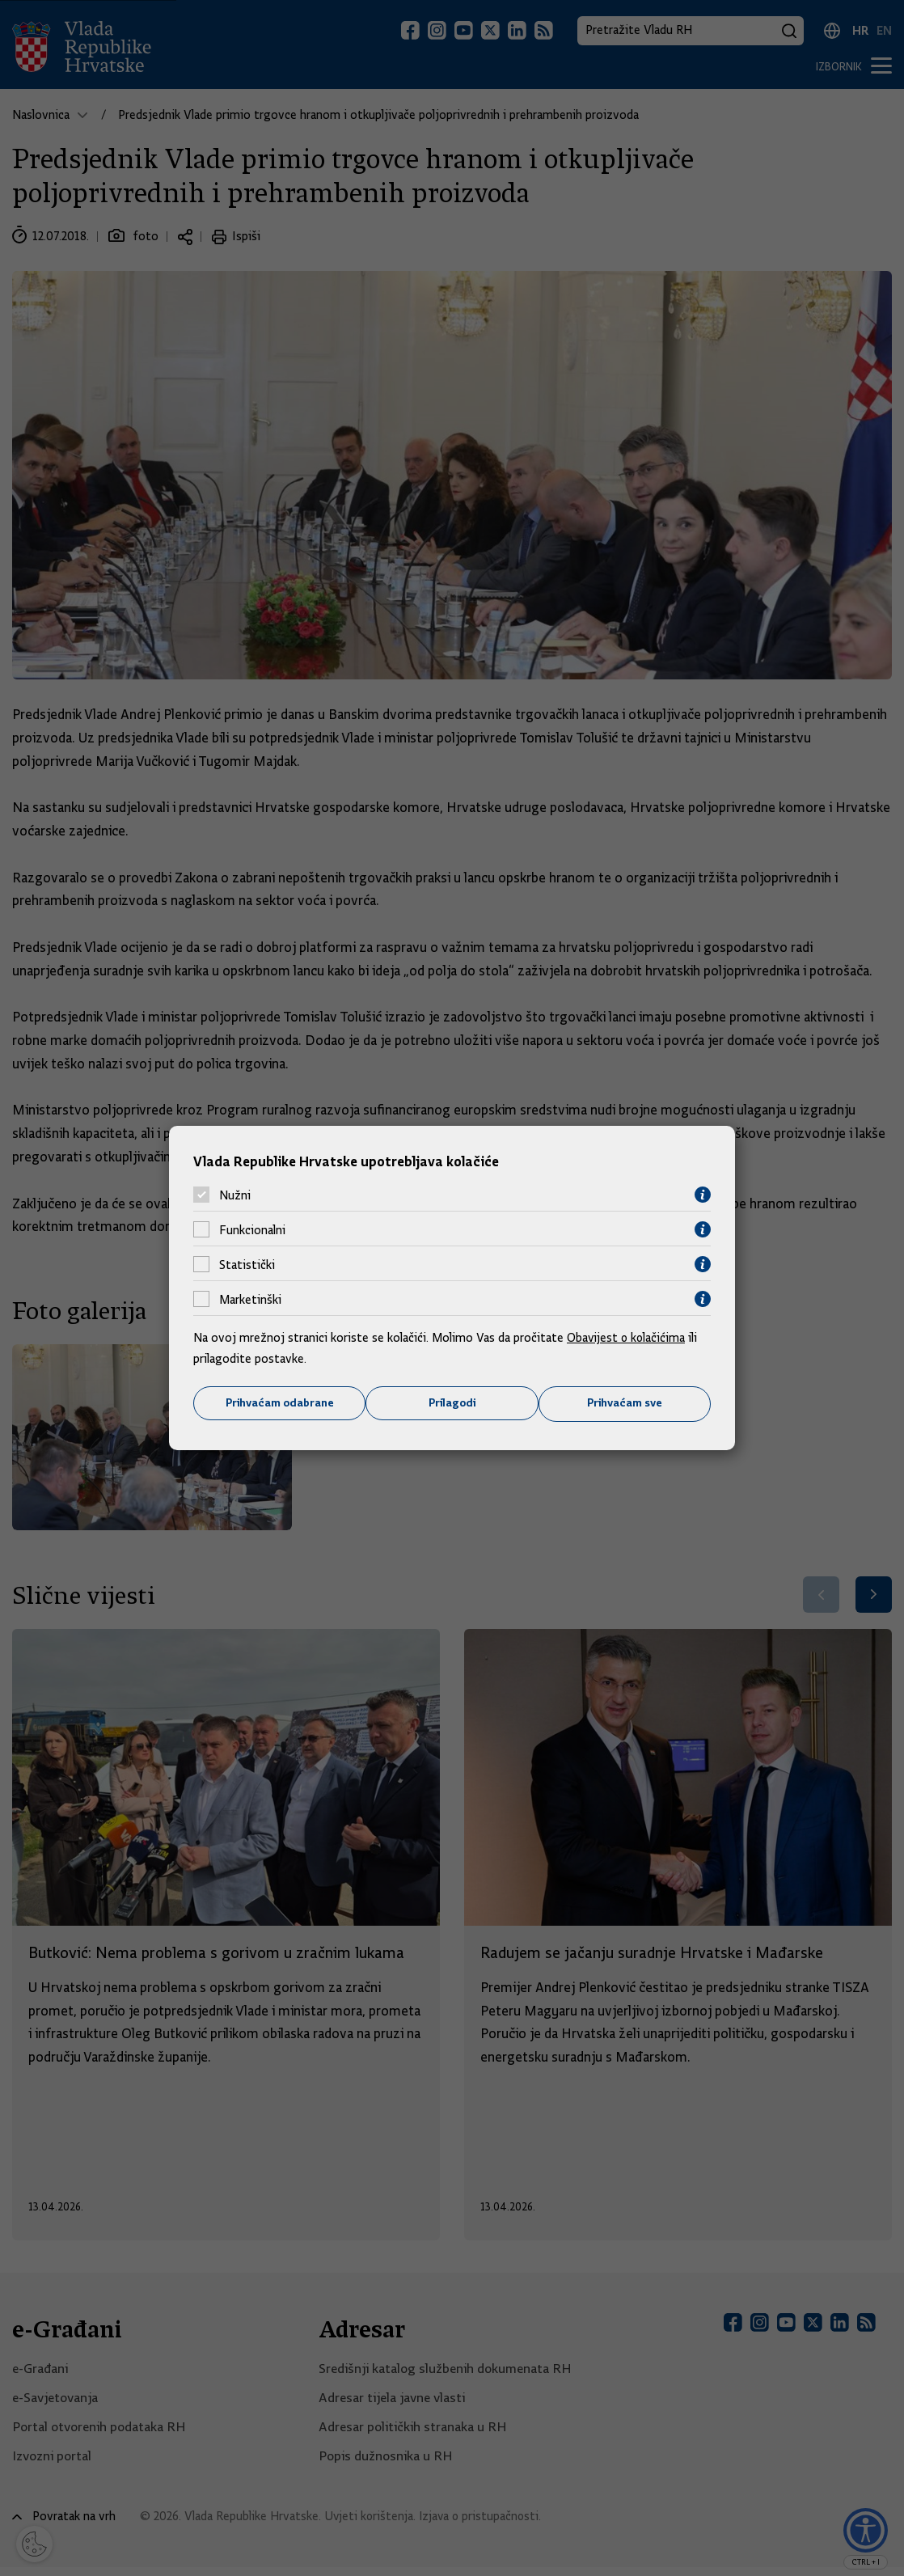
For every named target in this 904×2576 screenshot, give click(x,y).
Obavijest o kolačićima (627, 1337)
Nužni (235, 1194)
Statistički (247, 1264)
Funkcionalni (252, 1229)
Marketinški (250, 1299)
